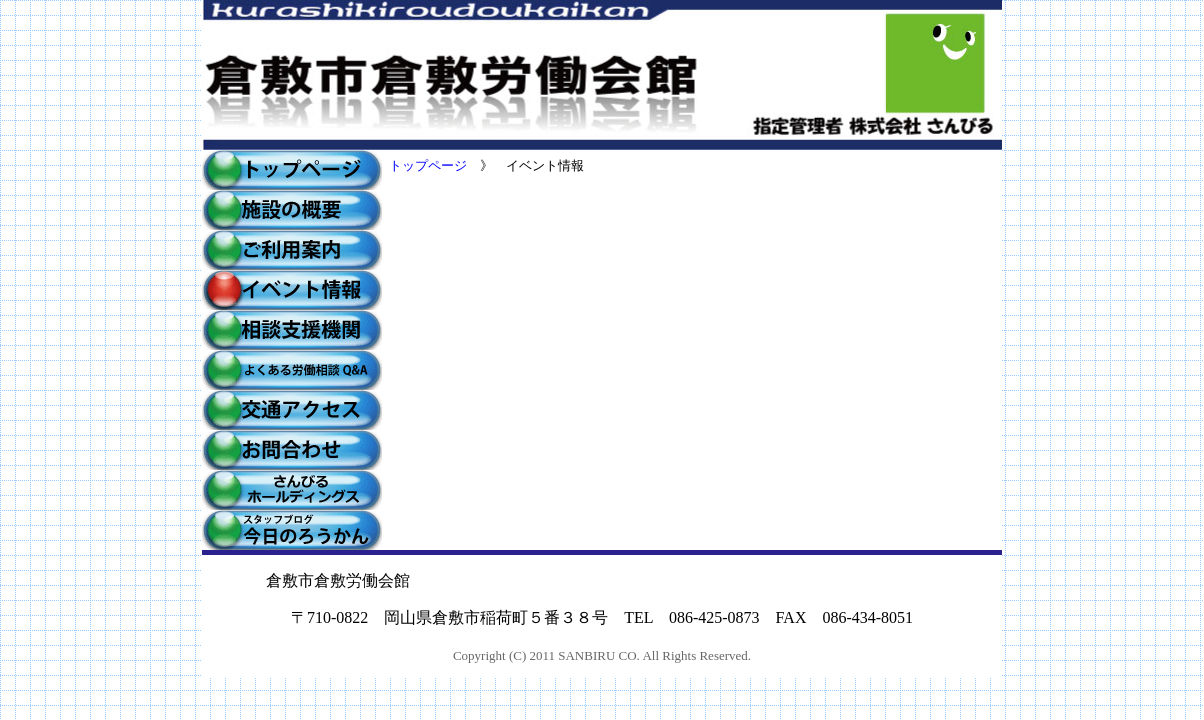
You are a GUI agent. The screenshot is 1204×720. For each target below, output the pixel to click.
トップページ (428, 165)
